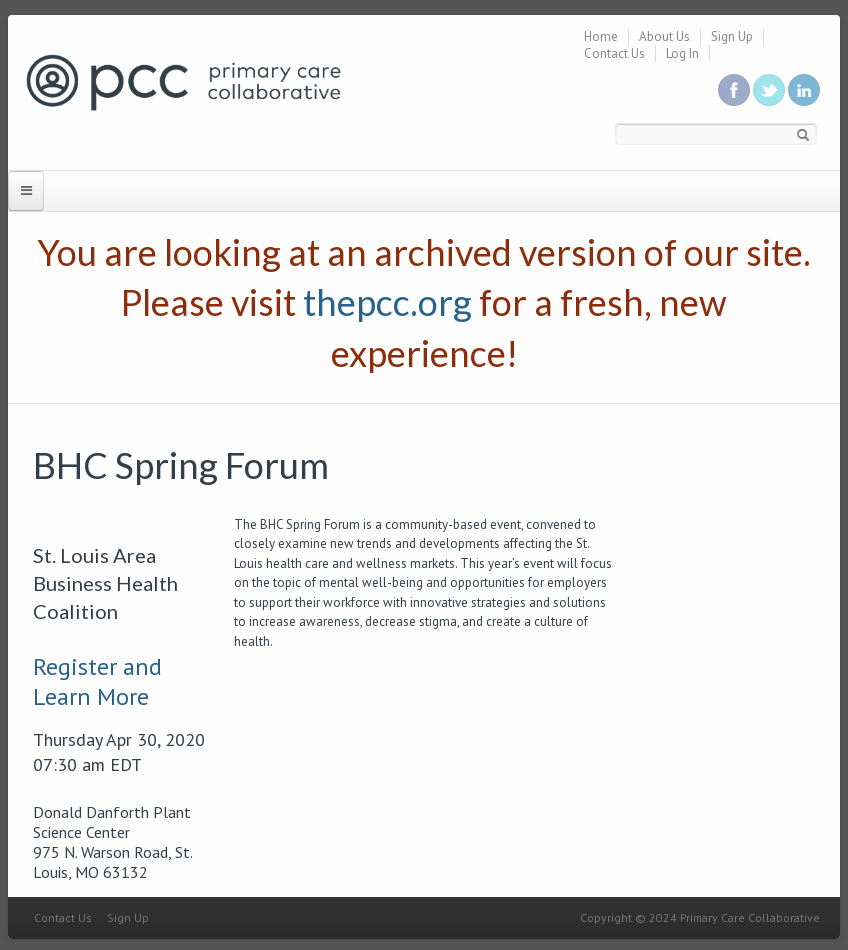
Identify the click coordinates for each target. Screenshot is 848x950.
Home (601, 36)
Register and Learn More (97, 681)
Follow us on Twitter (769, 90)
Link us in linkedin (804, 90)
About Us (664, 36)
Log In (682, 53)
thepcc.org (387, 302)
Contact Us (614, 53)
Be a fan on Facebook (734, 90)
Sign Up (732, 36)
